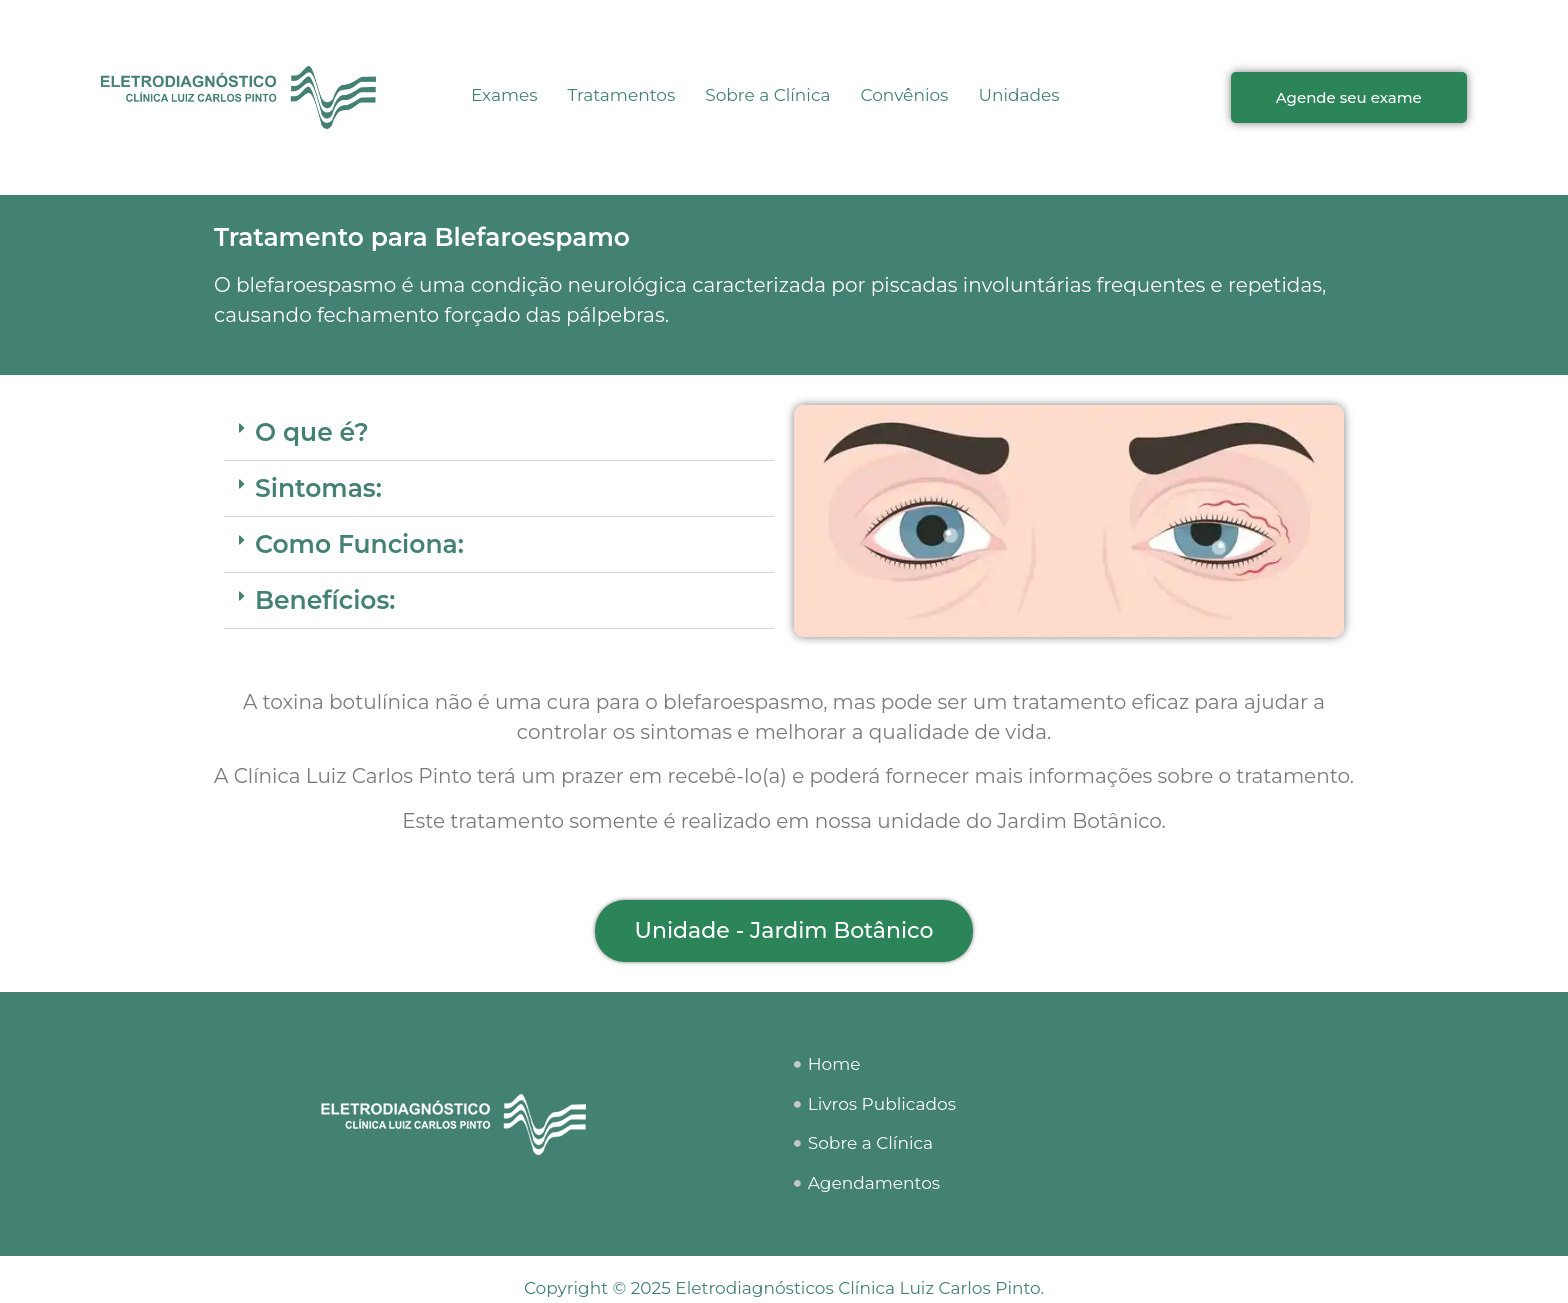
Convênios (905, 95)
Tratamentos (622, 95)
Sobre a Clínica (767, 95)
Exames (504, 95)
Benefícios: (325, 600)
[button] (499, 433)
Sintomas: (318, 488)
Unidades (1018, 95)
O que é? (312, 432)
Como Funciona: (359, 544)
